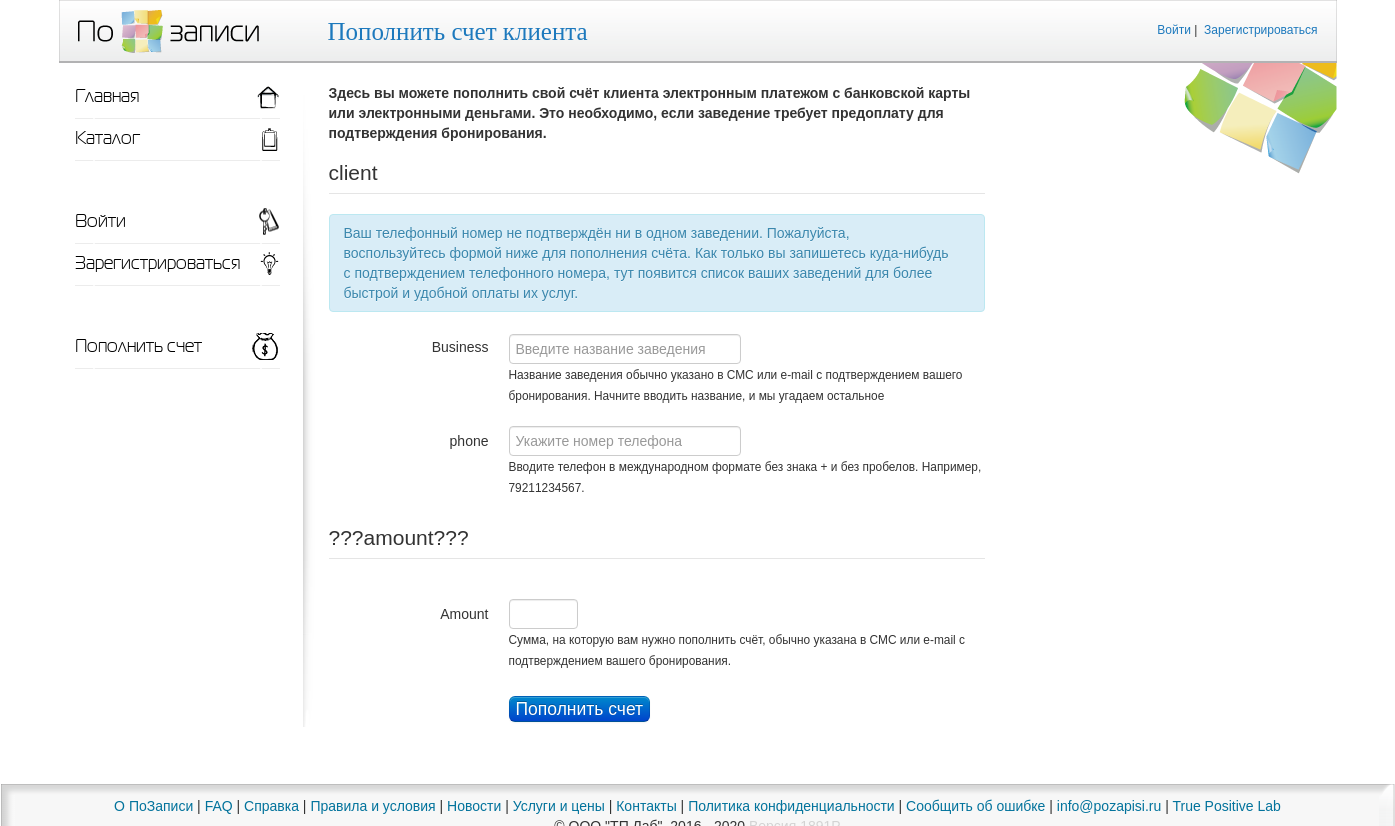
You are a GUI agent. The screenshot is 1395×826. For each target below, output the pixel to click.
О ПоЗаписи (153, 806)
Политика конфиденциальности (791, 806)
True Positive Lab (1226, 806)
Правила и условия (372, 806)
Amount (464, 614)
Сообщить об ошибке (975, 806)
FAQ (219, 806)
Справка (271, 806)
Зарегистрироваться (1260, 30)
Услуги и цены (559, 806)
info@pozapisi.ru (1109, 806)
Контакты (646, 806)
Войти (1174, 30)
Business (460, 347)
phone (469, 441)
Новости (474, 806)
